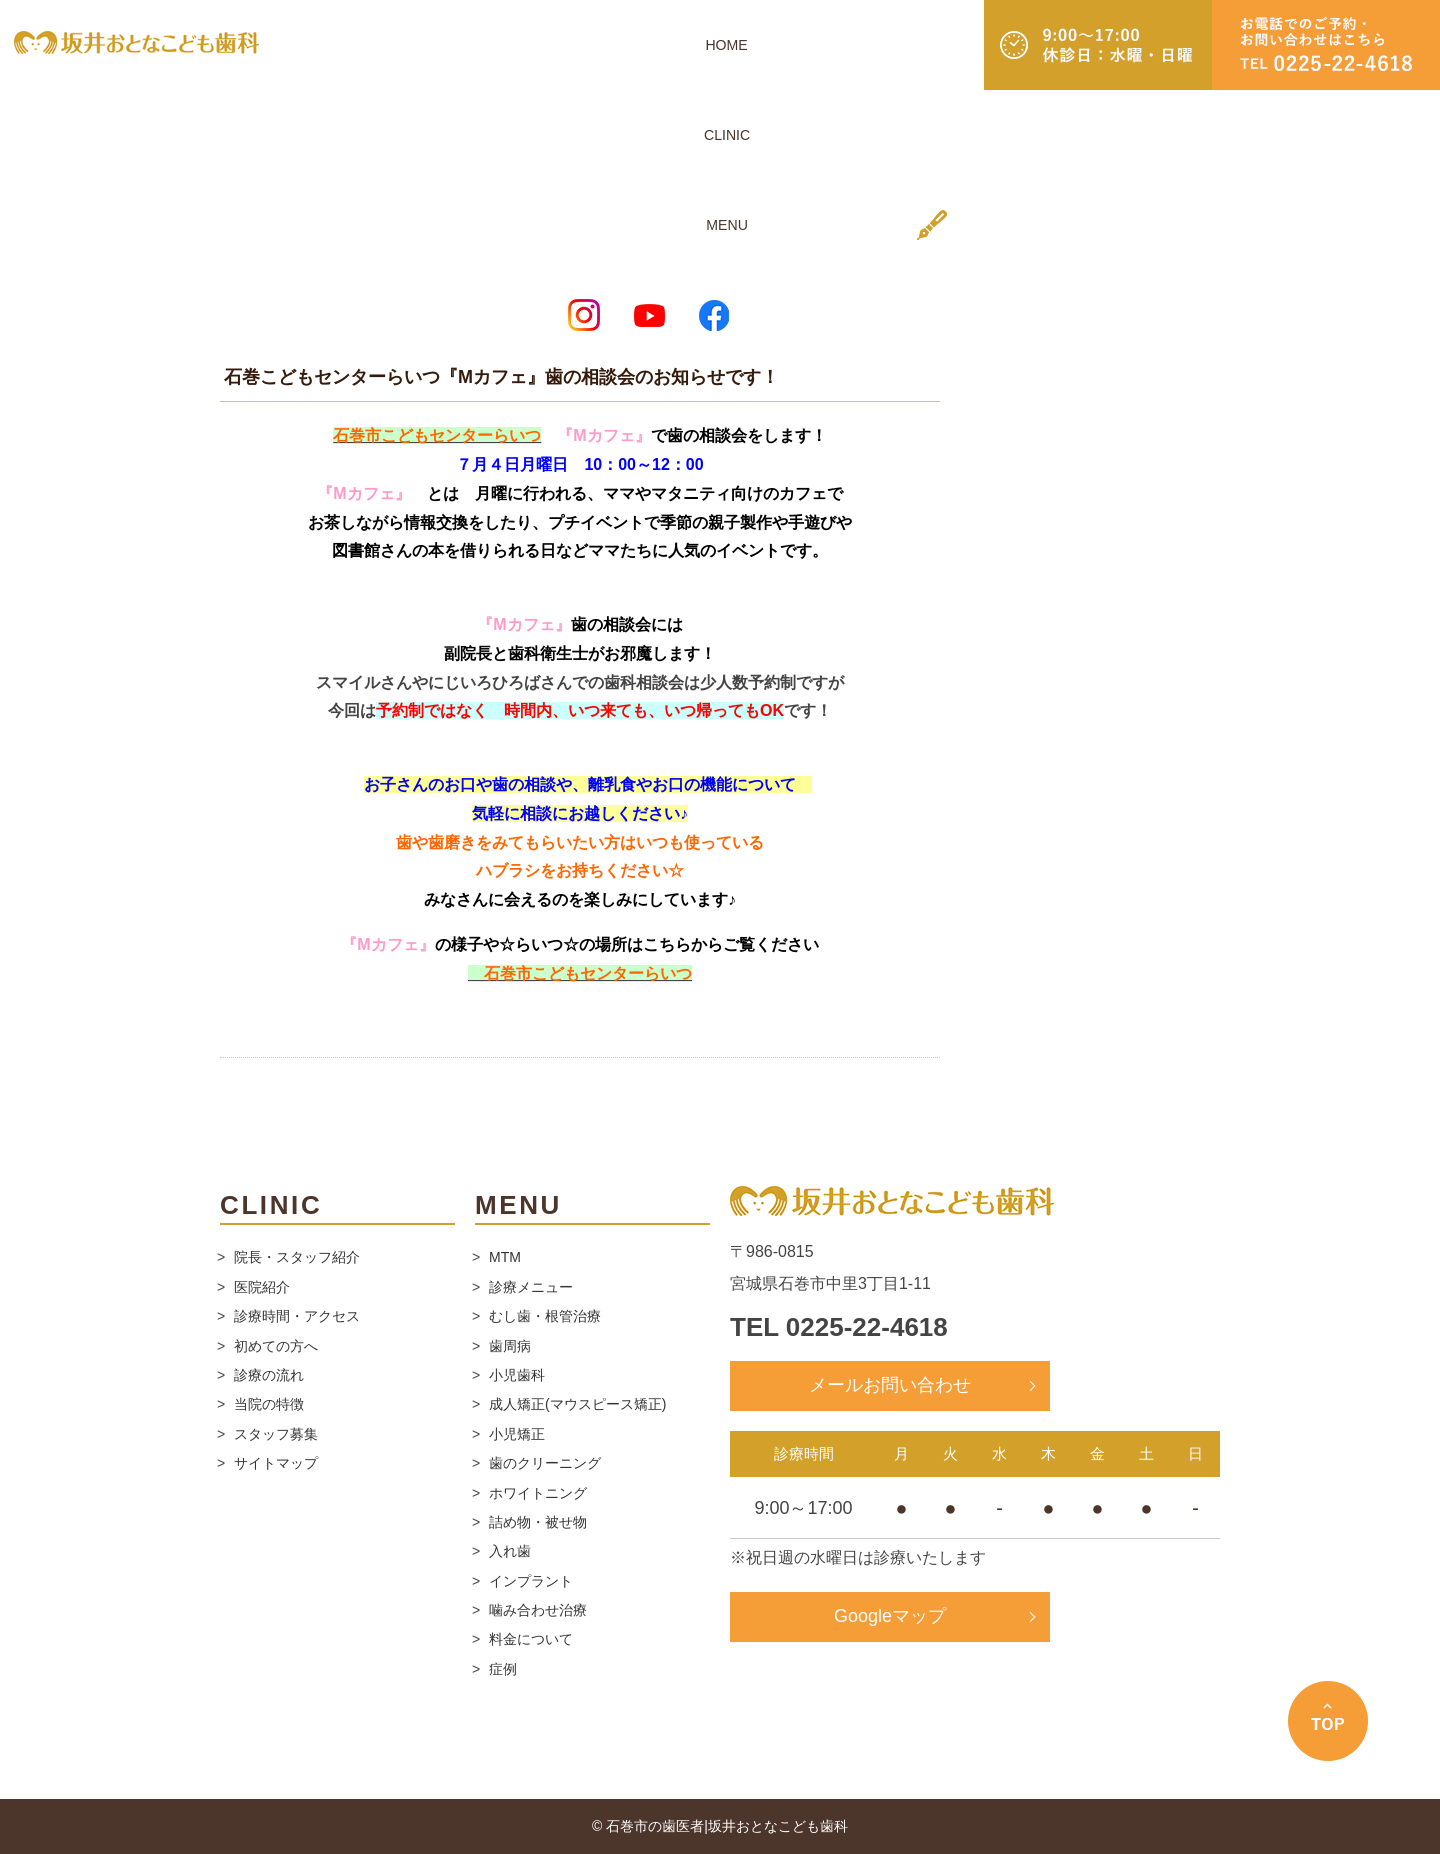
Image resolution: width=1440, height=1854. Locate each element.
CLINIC (638, 44)
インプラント (531, 1581)
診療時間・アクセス (297, 1316)
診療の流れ (269, 1375)
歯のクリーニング (545, 1463)
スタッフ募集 (276, 1434)
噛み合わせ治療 (538, 1610)
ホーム (239, 243)
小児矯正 (517, 1434)
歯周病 (510, 1346)
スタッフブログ (323, 243)
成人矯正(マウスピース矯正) (577, 1404)
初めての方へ (276, 1346)
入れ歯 (510, 1551)
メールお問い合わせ (890, 1385)
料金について (531, 1639)
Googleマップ (890, 1616)
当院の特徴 (269, 1404)
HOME (580, 44)
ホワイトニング (538, 1493)
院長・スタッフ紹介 (297, 1257)
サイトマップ (276, 1463)
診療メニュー (531, 1287)
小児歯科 (517, 1375)
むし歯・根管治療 (545, 1316)
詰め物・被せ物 (538, 1522)
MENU (699, 44)
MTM (505, 1257)
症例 (503, 1669)
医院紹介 (262, 1287)
